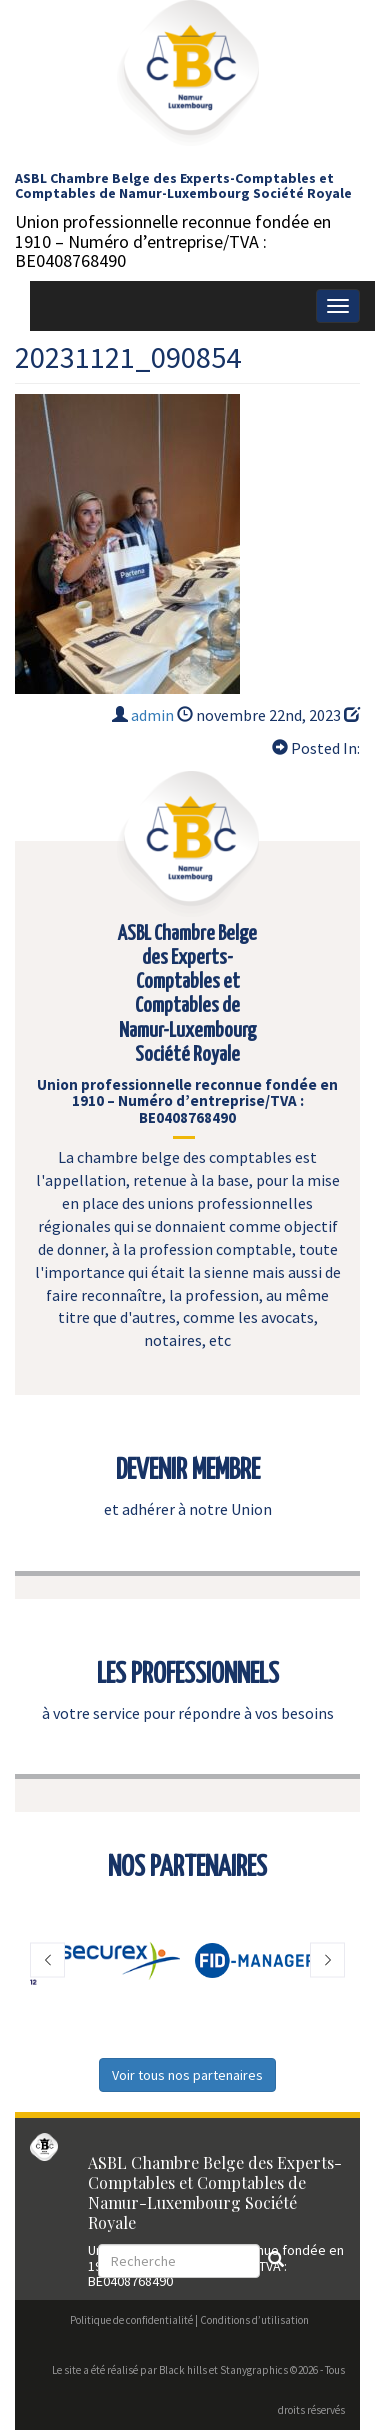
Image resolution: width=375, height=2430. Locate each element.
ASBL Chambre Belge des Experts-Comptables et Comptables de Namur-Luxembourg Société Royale (183, 185)
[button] (47, 1960)
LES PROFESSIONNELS (188, 1675)
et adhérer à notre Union (188, 1509)
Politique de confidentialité (131, 2320)
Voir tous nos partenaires (187, 2075)
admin (152, 715)
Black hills (183, 2370)
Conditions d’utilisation (254, 2320)
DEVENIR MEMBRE (188, 1471)
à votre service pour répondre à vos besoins (188, 1713)
